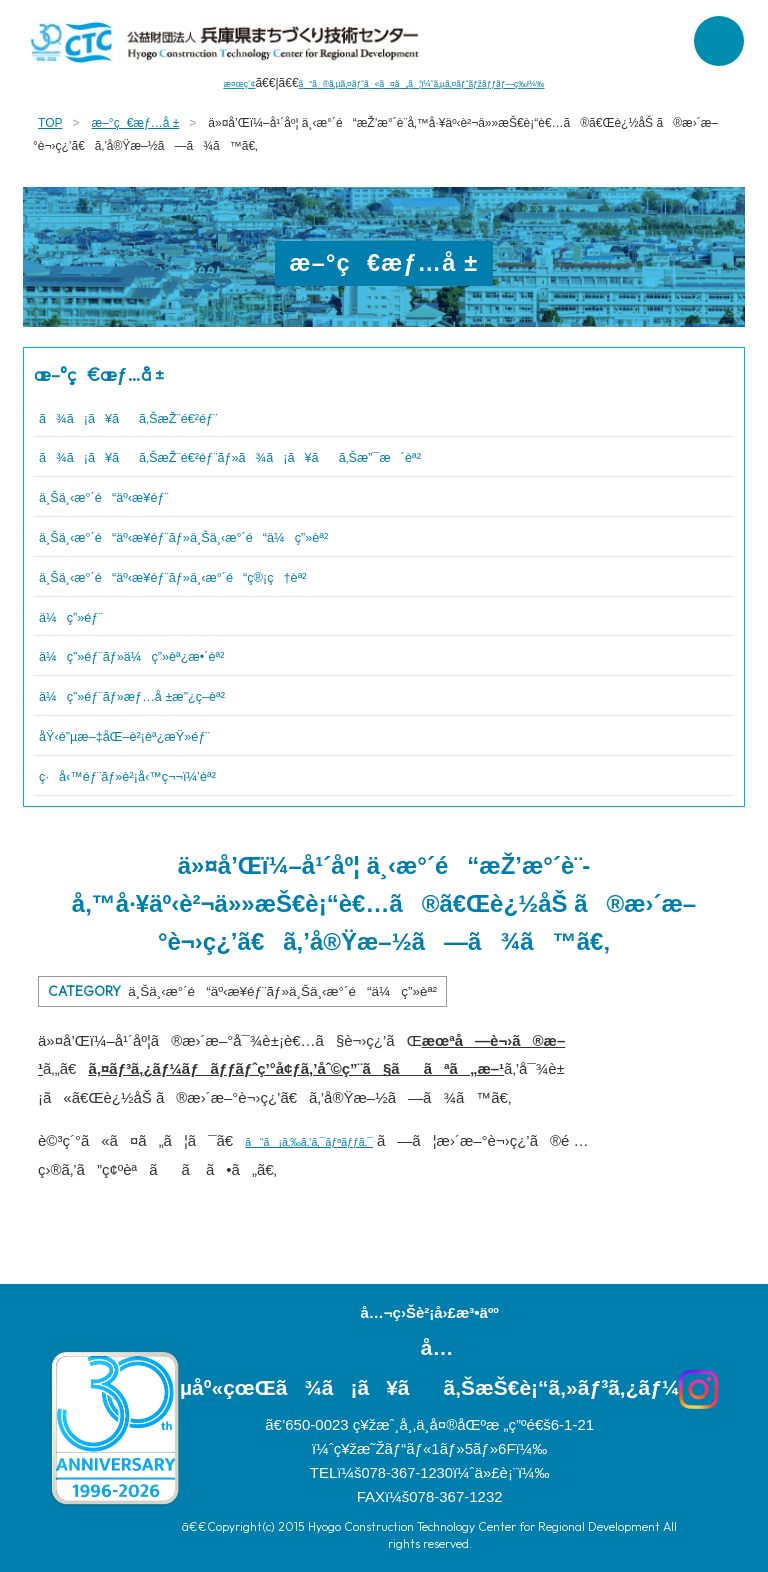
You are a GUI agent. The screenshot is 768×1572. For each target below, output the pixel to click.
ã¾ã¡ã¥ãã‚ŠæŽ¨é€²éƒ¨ (165, 417)
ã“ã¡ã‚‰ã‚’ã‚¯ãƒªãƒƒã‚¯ (335, 1140)
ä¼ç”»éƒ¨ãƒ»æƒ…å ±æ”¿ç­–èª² (171, 695)
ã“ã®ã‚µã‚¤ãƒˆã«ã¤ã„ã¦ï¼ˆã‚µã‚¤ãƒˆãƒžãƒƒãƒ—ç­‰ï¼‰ (428, 83)
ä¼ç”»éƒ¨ (84, 616)
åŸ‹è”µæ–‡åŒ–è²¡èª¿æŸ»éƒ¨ (160, 735)
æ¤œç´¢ (183, 83)
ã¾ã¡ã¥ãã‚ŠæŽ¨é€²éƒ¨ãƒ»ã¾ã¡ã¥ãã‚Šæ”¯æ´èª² (309, 456)
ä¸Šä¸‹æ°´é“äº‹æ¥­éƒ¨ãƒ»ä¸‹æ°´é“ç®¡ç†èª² (228, 576)
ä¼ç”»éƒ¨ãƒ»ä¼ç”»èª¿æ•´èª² (170, 655)
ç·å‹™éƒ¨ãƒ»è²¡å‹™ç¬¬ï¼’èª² (164, 775)
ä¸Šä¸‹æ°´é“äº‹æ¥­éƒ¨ (131, 496)
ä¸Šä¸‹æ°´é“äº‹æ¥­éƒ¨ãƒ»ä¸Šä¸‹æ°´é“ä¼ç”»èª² (244, 536)
